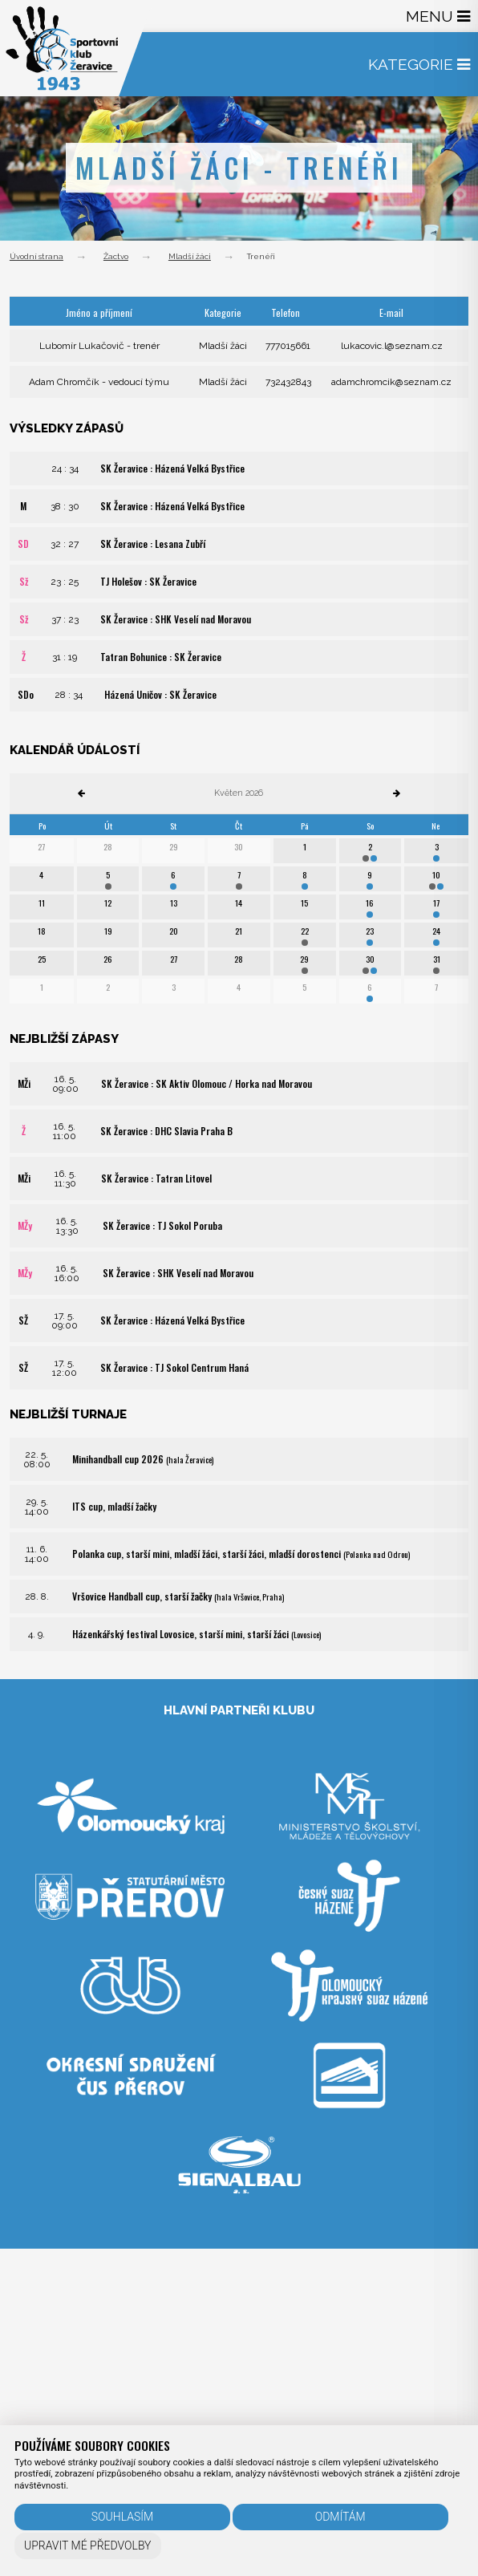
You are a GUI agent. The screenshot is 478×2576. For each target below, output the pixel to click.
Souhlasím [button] (122, 2516)
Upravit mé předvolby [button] (88, 2545)
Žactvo (115, 256)
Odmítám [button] (340, 2516)
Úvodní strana (36, 256)
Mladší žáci (189, 256)
